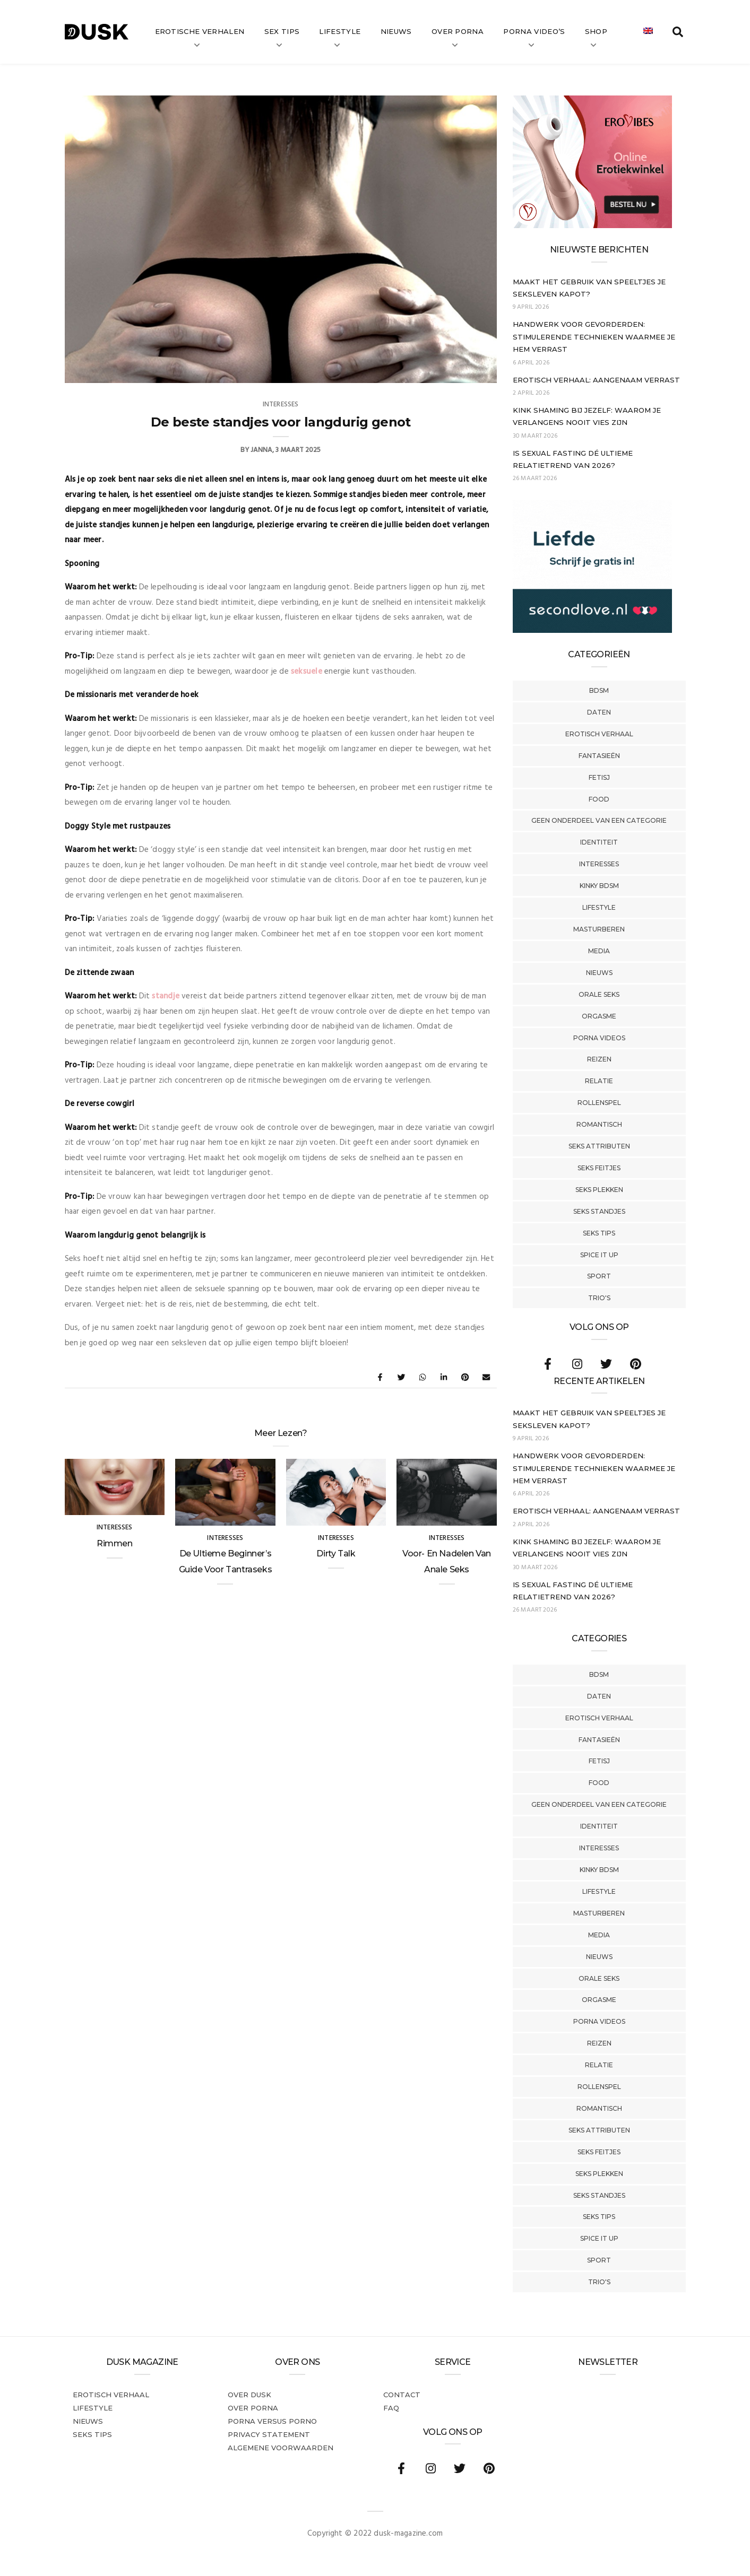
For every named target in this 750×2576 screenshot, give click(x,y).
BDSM (599, 690)
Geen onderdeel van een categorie (599, 820)
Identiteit (599, 842)
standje (165, 996)
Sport (599, 1276)
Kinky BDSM (599, 886)
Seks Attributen (599, 1146)
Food (599, 799)
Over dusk (249, 2394)
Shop (596, 31)
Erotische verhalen (200, 31)
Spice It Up (599, 1255)
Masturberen (599, 929)
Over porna (253, 2408)
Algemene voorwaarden (280, 2447)
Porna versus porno (272, 2421)
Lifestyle (339, 31)
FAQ (391, 2408)
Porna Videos (599, 1038)
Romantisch (599, 1124)
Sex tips (282, 31)
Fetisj (599, 777)
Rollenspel (599, 1103)
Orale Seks (599, 994)
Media (599, 951)
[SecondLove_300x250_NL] (592, 630)
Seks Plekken (599, 1190)
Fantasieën (599, 756)
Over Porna (458, 31)
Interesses (599, 864)
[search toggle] (678, 32)
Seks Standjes (599, 1211)
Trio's (599, 1298)
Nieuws (396, 31)
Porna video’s (534, 31)
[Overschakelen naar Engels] (648, 32)
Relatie (599, 1081)
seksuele (306, 671)
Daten (599, 712)
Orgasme (599, 1016)
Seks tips (599, 1233)
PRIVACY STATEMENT (269, 2434)
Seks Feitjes (598, 1168)
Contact (401, 2394)
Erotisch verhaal (599, 734)
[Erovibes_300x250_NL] (592, 226)
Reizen (599, 1059)
